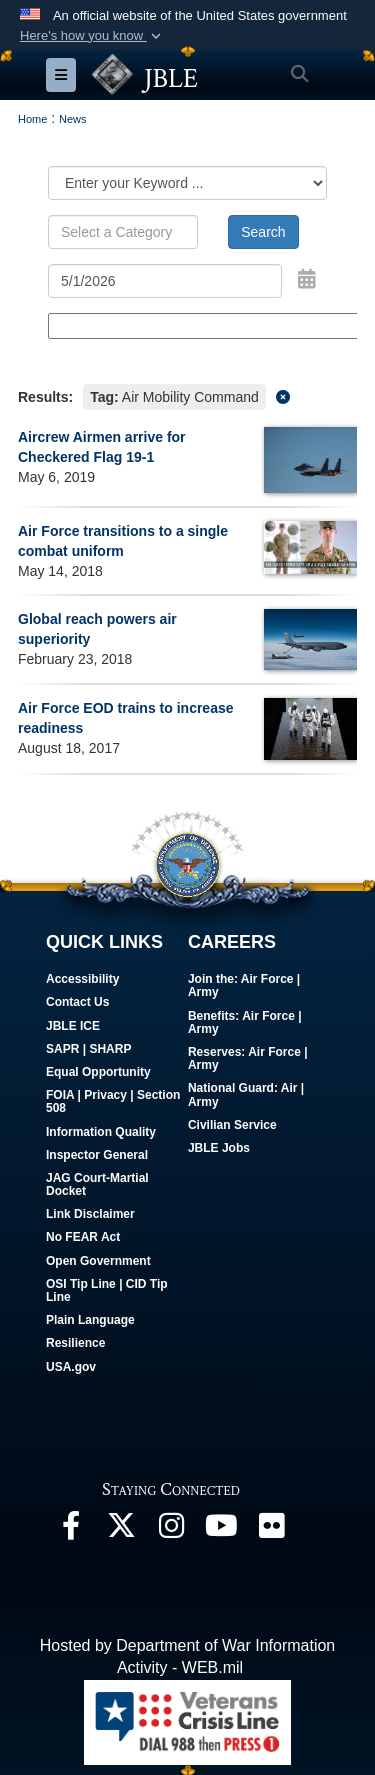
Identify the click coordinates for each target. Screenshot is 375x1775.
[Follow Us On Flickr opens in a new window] (271, 1530)
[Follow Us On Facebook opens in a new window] (71, 1530)
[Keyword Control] (123, 232)
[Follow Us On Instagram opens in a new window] (171, 1530)
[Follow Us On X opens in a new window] (121, 1530)
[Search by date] (165, 281)
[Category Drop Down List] (187, 183)
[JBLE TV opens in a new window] (221, 1530)
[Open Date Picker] (307, 279)
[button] (92, 36)
